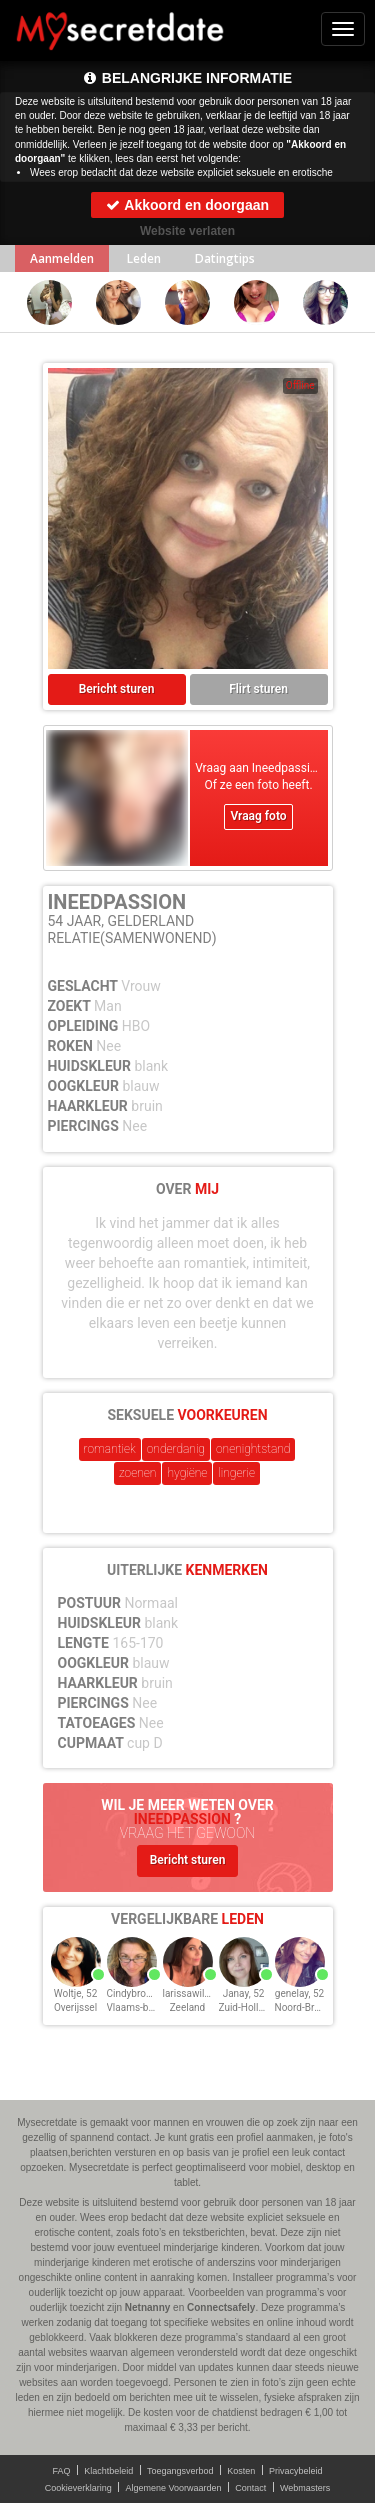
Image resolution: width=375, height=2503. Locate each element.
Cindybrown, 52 (141, 1993)
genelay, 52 (299, 1993)
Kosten (241, 2471)
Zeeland (188, 2007)
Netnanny (148, 2307)
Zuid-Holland (247, 2007)
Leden (144, 258)
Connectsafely (221, 2307)
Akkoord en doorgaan (187, 205)
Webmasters (305, 2488)
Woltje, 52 (76, 1993)
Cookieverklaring (78, 2488)
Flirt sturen (258, 689)
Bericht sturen (117, 689)
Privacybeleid (296, 2471)
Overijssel (75, 2007)
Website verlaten (187, 231)
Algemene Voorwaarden (173, 2488)
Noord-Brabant (307, 2007)
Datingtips (225, 258)
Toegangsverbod (180, 2471)
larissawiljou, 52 (198, 1993)
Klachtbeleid (108, 2471)
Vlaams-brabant (142, 2007)
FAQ (62, 2471)
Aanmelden (62, 258)
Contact (250, 2488)
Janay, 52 (244, 1993)
